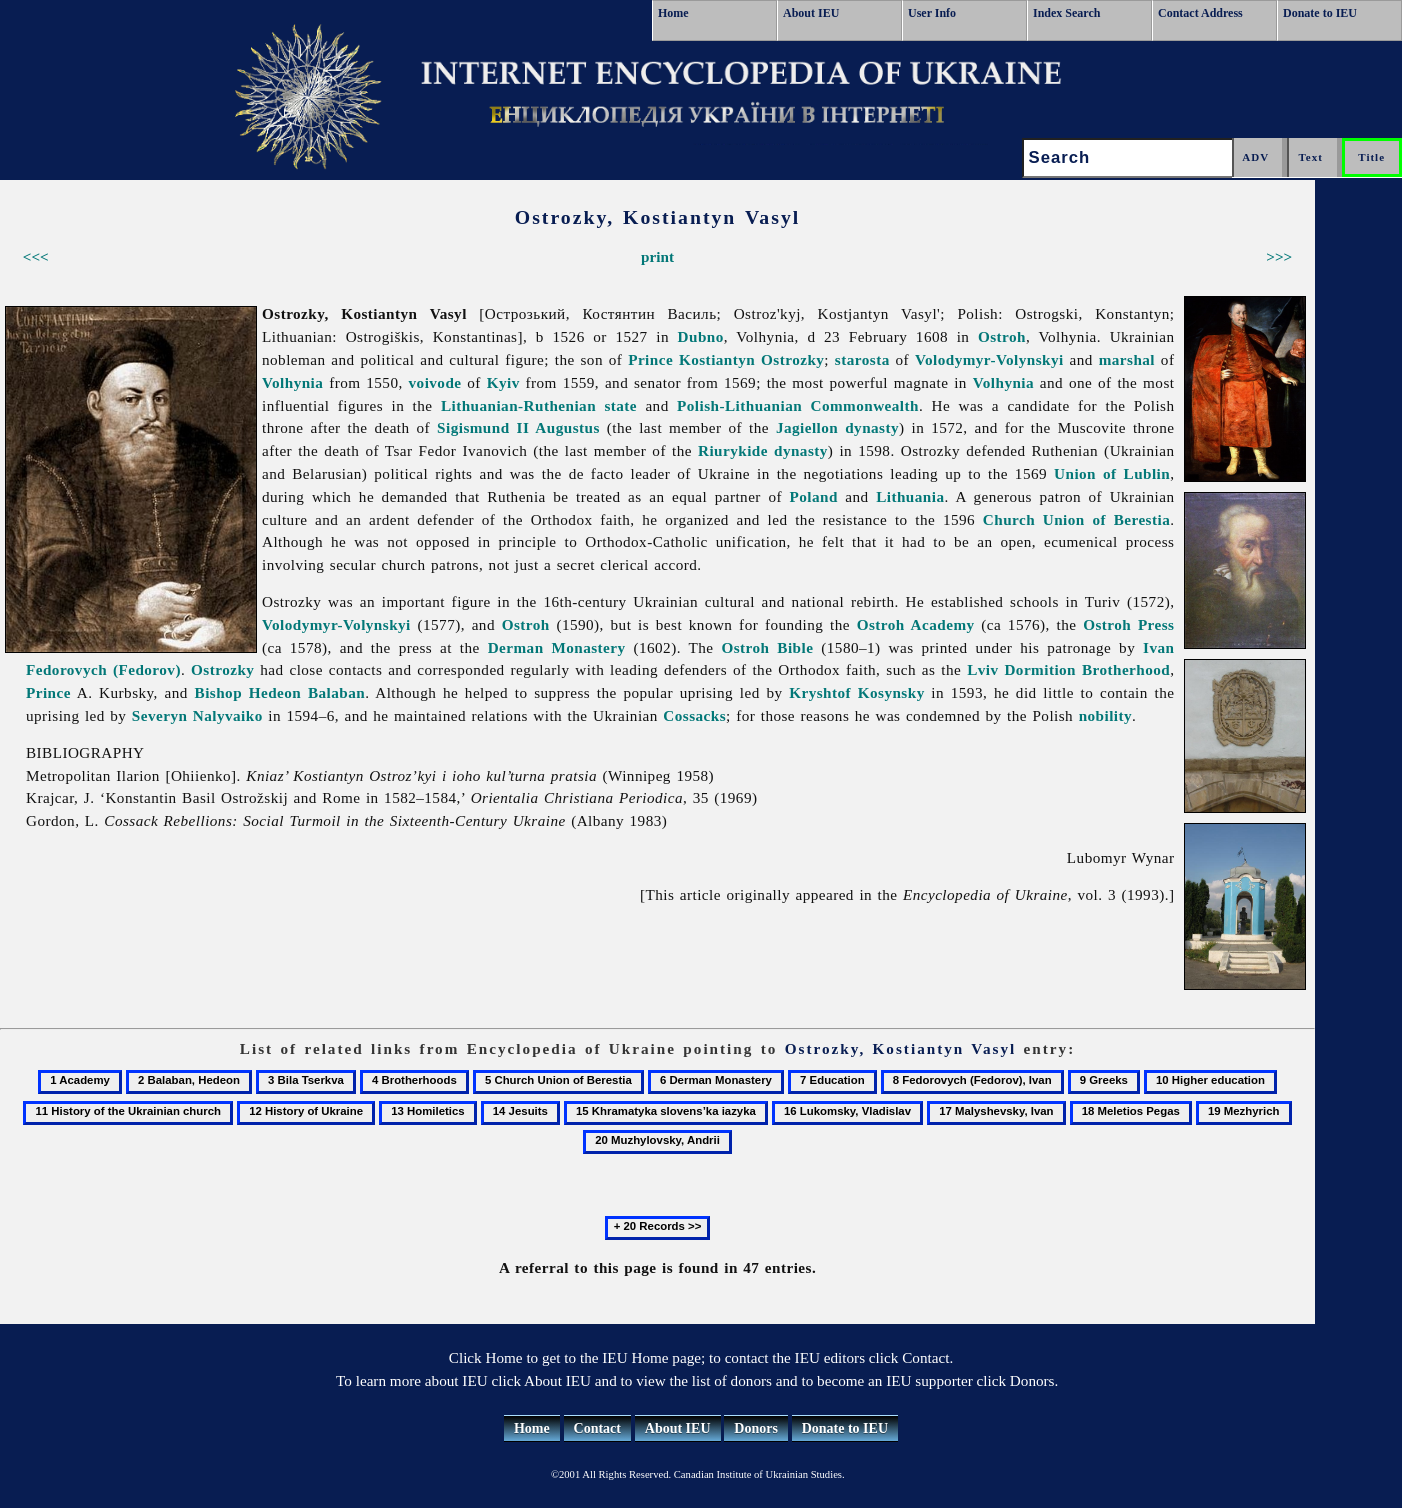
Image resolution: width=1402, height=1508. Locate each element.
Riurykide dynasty (763, 450)
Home (673, 13)
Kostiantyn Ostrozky (751, 359)
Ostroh (1002, 336)
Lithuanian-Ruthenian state (539, 405)
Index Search (1066, 13)
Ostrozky (222, 669)
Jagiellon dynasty (837, 427)
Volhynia (292, 382)
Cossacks (694, 715)
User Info (932, 13)
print (657, 256)
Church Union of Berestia (1076, 519)
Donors (756, 1428)
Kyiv (503, 382)
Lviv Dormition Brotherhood (1068, 669)
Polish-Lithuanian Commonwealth (798, 405)
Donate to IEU (1320, 13)
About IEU (811, 13)
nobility (1105, 715)
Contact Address (1200, 13)
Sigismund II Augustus (518, 427)
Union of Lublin (1112, 473)
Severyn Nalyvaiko (197, 715)
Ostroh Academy (916, 624)
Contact (597, 1428)
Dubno (701, 336)
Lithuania (910, 496)
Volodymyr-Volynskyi (989, 359)
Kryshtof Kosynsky (857, 692)
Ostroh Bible (767, 647)
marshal (1127, 359)
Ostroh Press (1128, 624)
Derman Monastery (557, 647)
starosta (862, 359)
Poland (814, 496)
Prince (650, 359)
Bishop (218, 692)
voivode (435, 382)
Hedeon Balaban (307, 692)
